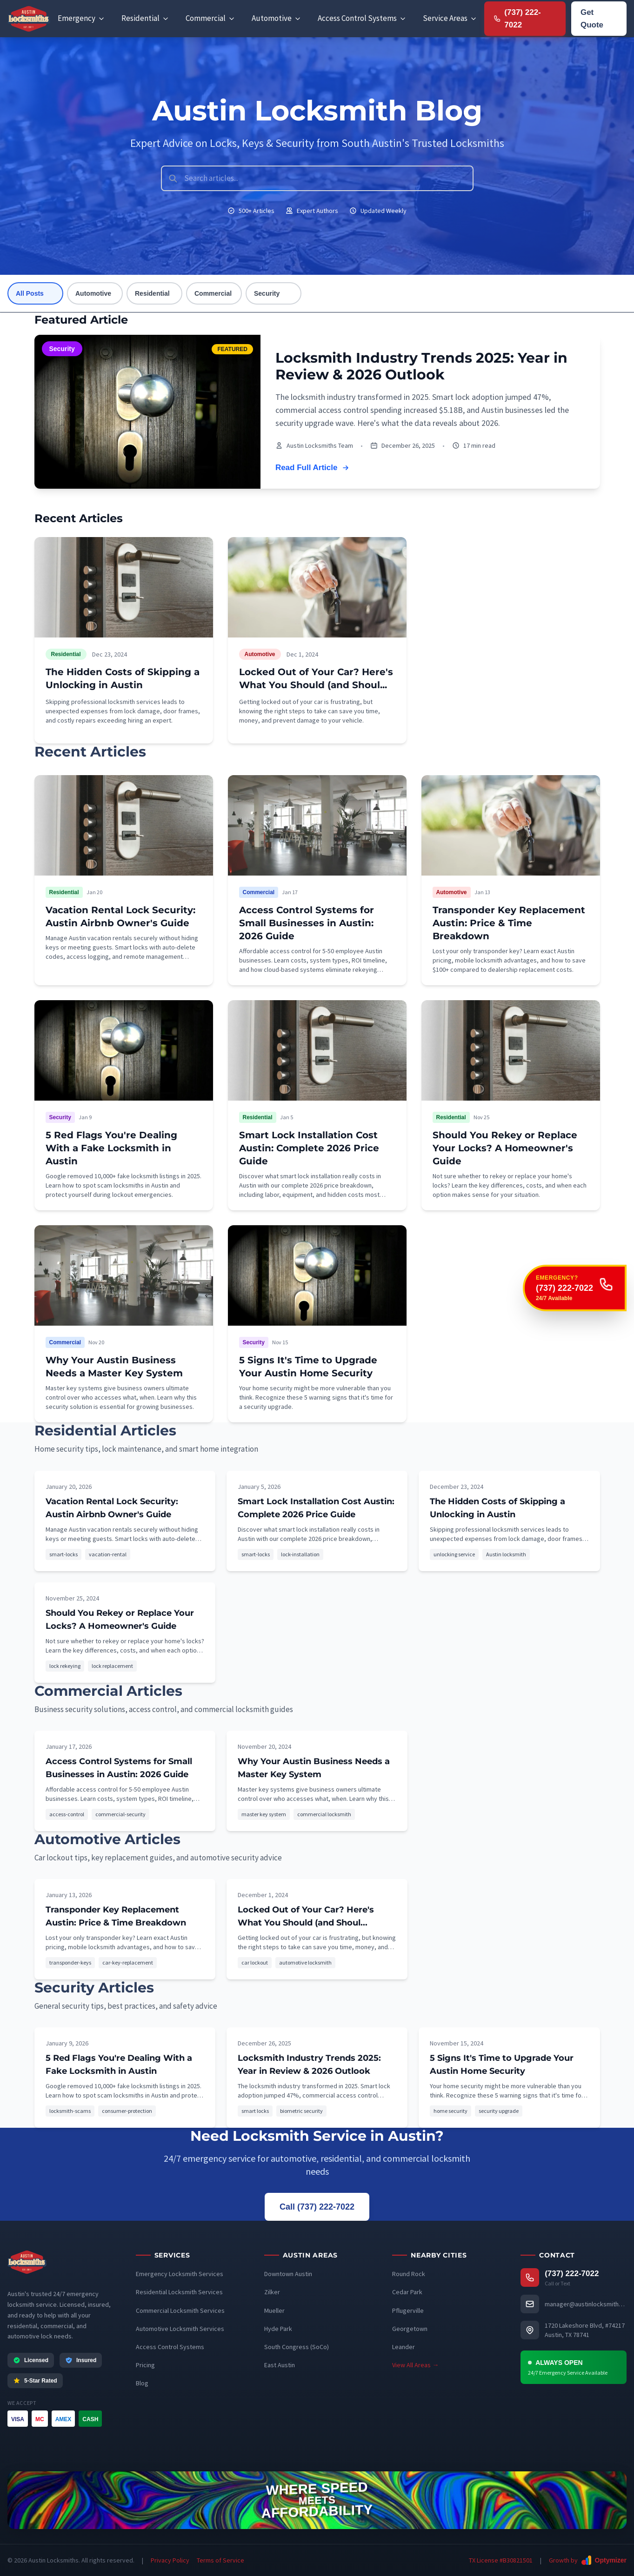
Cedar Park (407, 2292)
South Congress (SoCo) (296, 2347)
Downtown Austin (288, 2274)
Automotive (93, 293)
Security (267, 293)
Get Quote (592, 18)
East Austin (279, 2365)
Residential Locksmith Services (179, 2292)
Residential (152, 293)
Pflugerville (408, 2310)
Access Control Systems (170, 2347)
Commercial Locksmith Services (180, 2310)
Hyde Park (278, 2328)
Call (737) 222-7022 (317, 2206)
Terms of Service (220, 2560)
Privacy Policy (170, 2560)
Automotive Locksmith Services (180, 2328)
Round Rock (408, 2274)
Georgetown (409, 2328)
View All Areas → (415, 2365)
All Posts (30, 293)
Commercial (213, 293)
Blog (142, 2383)
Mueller (274, 2310)
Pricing (145, 2365)
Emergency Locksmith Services (179, 2274)
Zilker (272, 2292)
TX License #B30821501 (501, 2560)
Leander (403, 2347)
